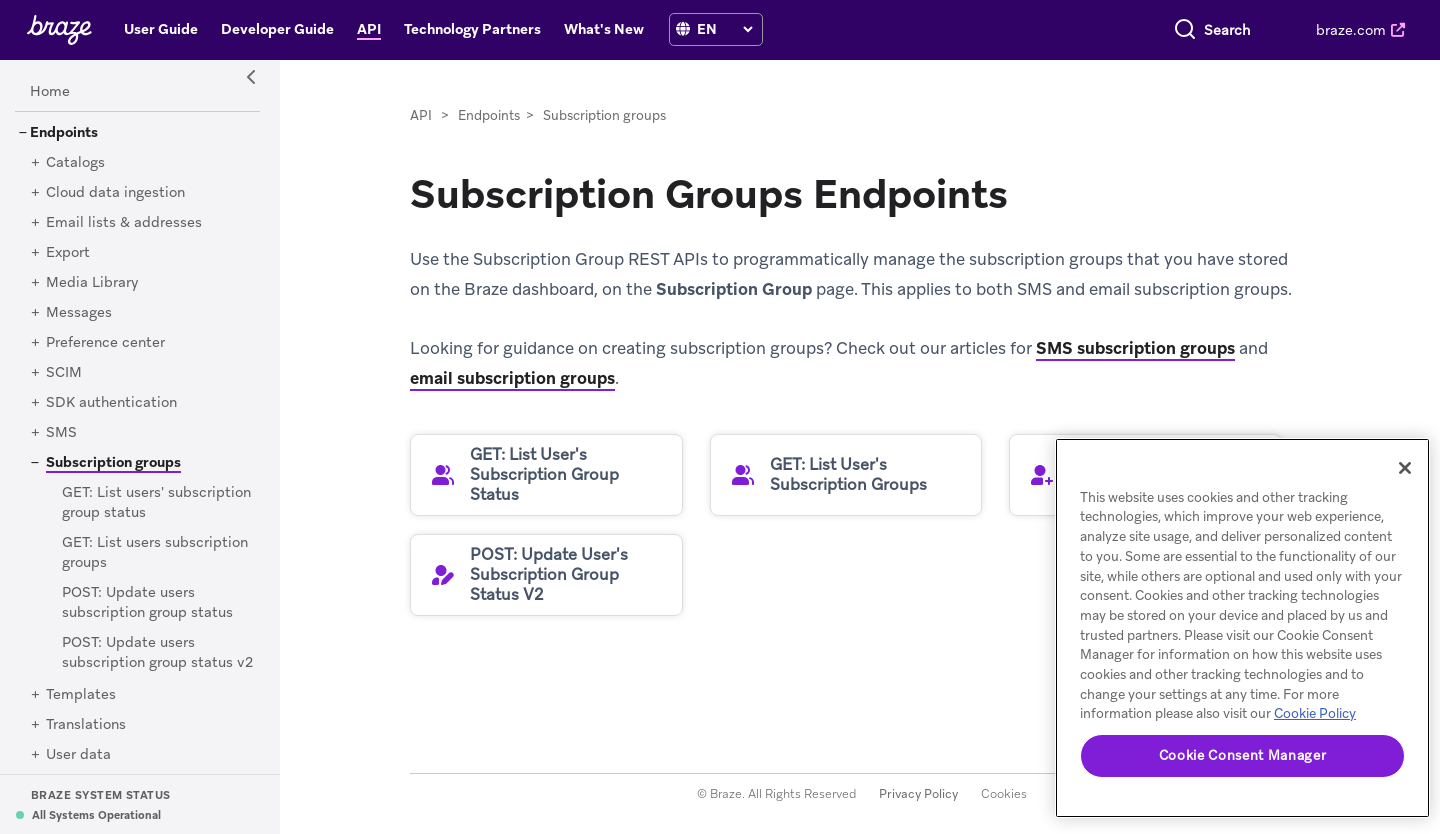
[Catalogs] (75, 163)
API (421, 115)
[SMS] (61, 433)
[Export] (68, 253)
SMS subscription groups (1135, 348)
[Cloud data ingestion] (115, 193)
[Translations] (86, 725)
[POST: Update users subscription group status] (147, 603)
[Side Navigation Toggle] (252, 78)
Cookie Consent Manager (1242, 755)
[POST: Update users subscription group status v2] (157, 653)
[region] (1242, 628)
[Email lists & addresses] (124, 223)
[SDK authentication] (111, 403)
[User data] (78, 755)
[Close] (1405, 468)
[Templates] (81, 695)
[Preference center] (105, 343)
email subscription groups (512, 378)
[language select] (724, 29)
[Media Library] (92, 283)
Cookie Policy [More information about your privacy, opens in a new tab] (1315, 713)
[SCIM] (64, 373)
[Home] (50, 92)
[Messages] (79, 313)
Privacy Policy (918, 794)
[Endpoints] (64, 133)
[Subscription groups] (106, 462)
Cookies (1004, 794)
